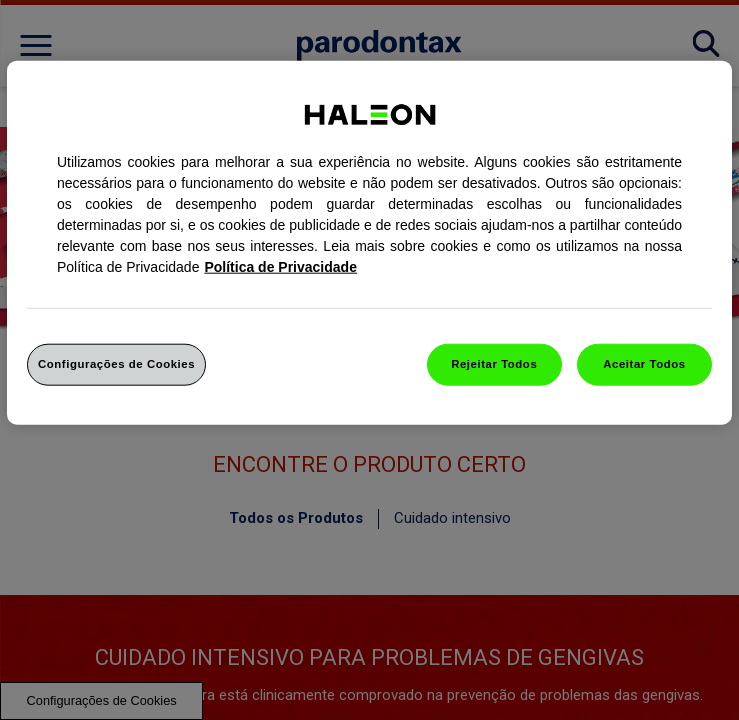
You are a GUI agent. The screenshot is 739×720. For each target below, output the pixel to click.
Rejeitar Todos (494, 364)
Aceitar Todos (644, 364)
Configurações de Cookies (116, 364)
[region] (369, 243)
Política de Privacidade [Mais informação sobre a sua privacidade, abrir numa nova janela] (280, 267)
